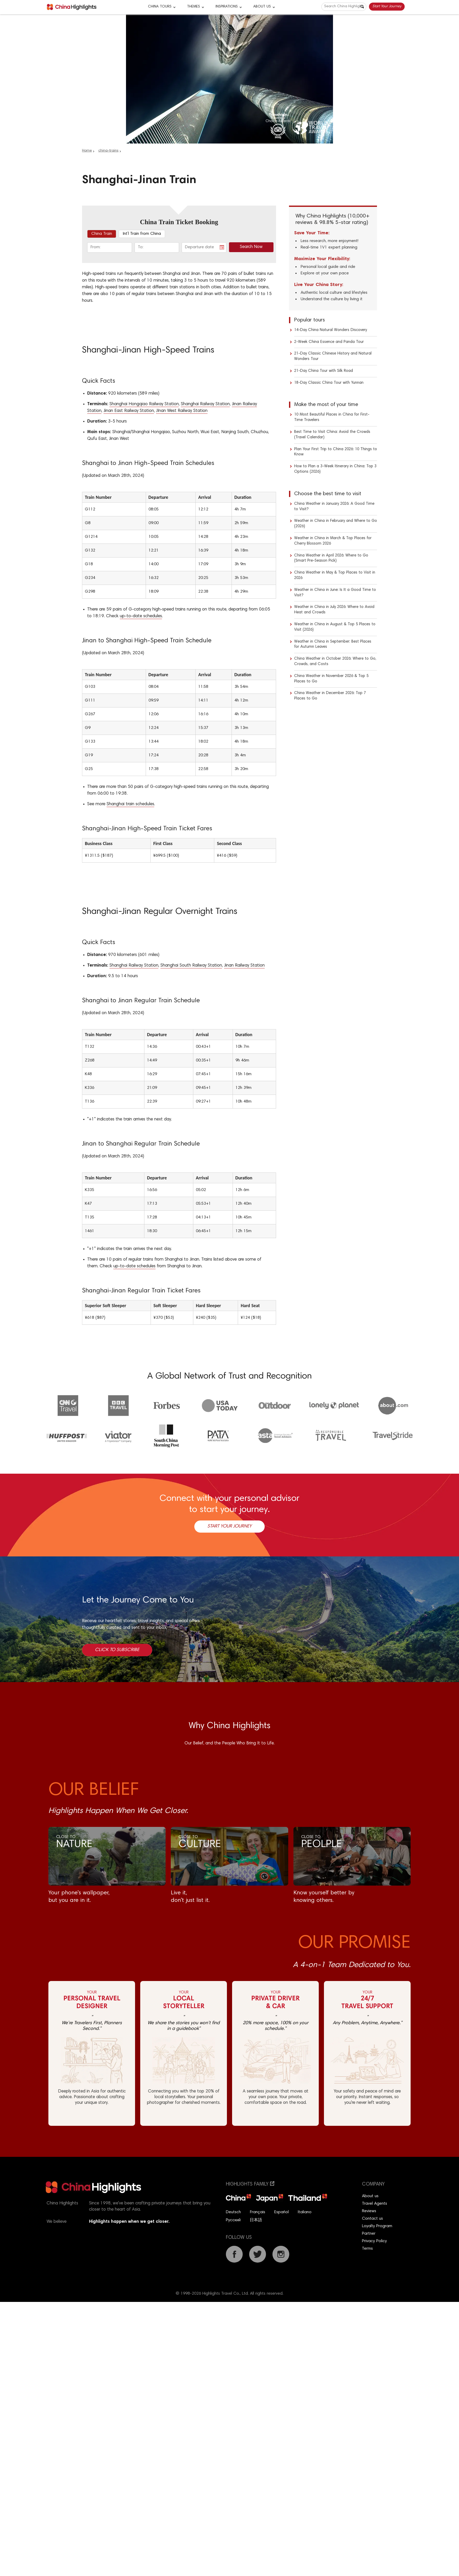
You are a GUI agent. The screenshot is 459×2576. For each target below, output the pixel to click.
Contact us (372, 2219)
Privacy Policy (374, 2241)
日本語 (256, 2220)
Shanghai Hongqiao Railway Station (144, 404)
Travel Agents (374, 2204)
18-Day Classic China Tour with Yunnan (329, 383)
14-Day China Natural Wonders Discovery (330, 330)
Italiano (305, 2212)
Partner (368, 2234)
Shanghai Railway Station (205, 404)
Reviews (369, 2211)
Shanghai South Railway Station (191, 965)
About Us (262, 7)
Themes (193, 7)
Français (257, 2212)
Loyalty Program (377, 2226)
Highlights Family (250, 2184)
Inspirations (227, 7)
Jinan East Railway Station (128, 411)
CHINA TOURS (160, 7)
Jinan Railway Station (244, 965)
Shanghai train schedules (130, 804)
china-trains (108, 151)
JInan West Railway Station (182, 411)
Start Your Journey (386, 6)
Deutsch (233, 2212)
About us (370, 2196)
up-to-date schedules (141, 616)
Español (281, 2212)
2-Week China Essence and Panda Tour (329, 342)
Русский (233, 2220)
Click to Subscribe (117, 1650)
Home (87, 151)
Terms (367, 2249)
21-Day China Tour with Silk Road (323, 371)
